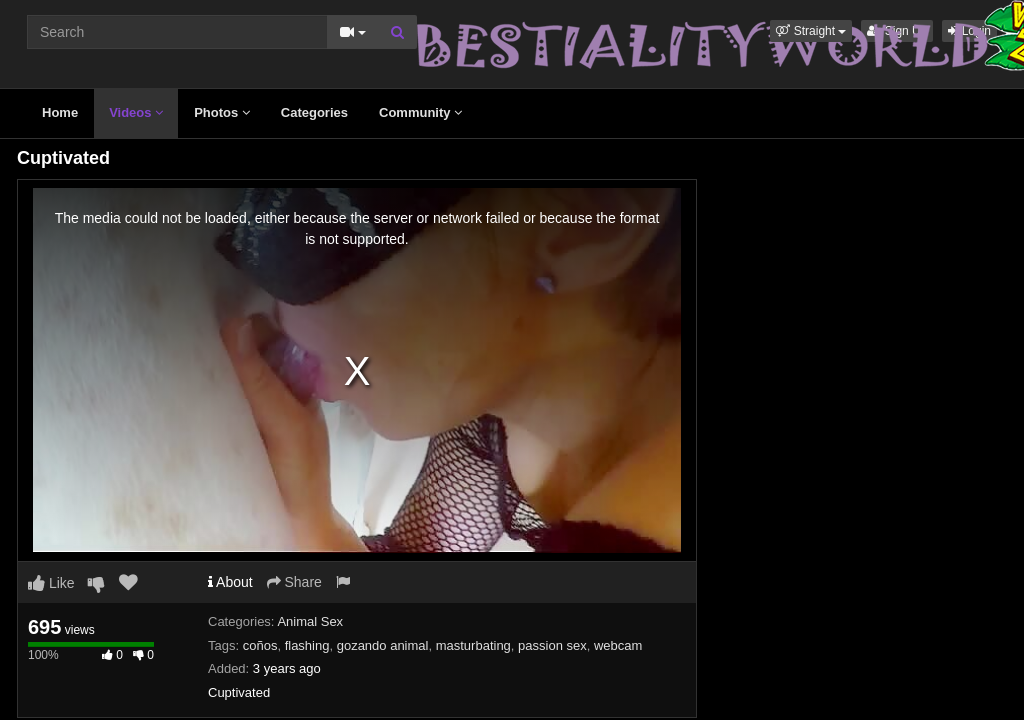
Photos (222, 112)
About (230, 582)
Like (51, 583)
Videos (136, 112)
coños (260, 645)
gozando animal (383, 645)
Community (420, 112)
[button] (811, 31)
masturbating (473, 645)
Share (294, 582)
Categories (314, 112)
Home (60, 112)
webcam (618, 645)
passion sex (552, 645)
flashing (307, 645)
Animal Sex (310, 621)
